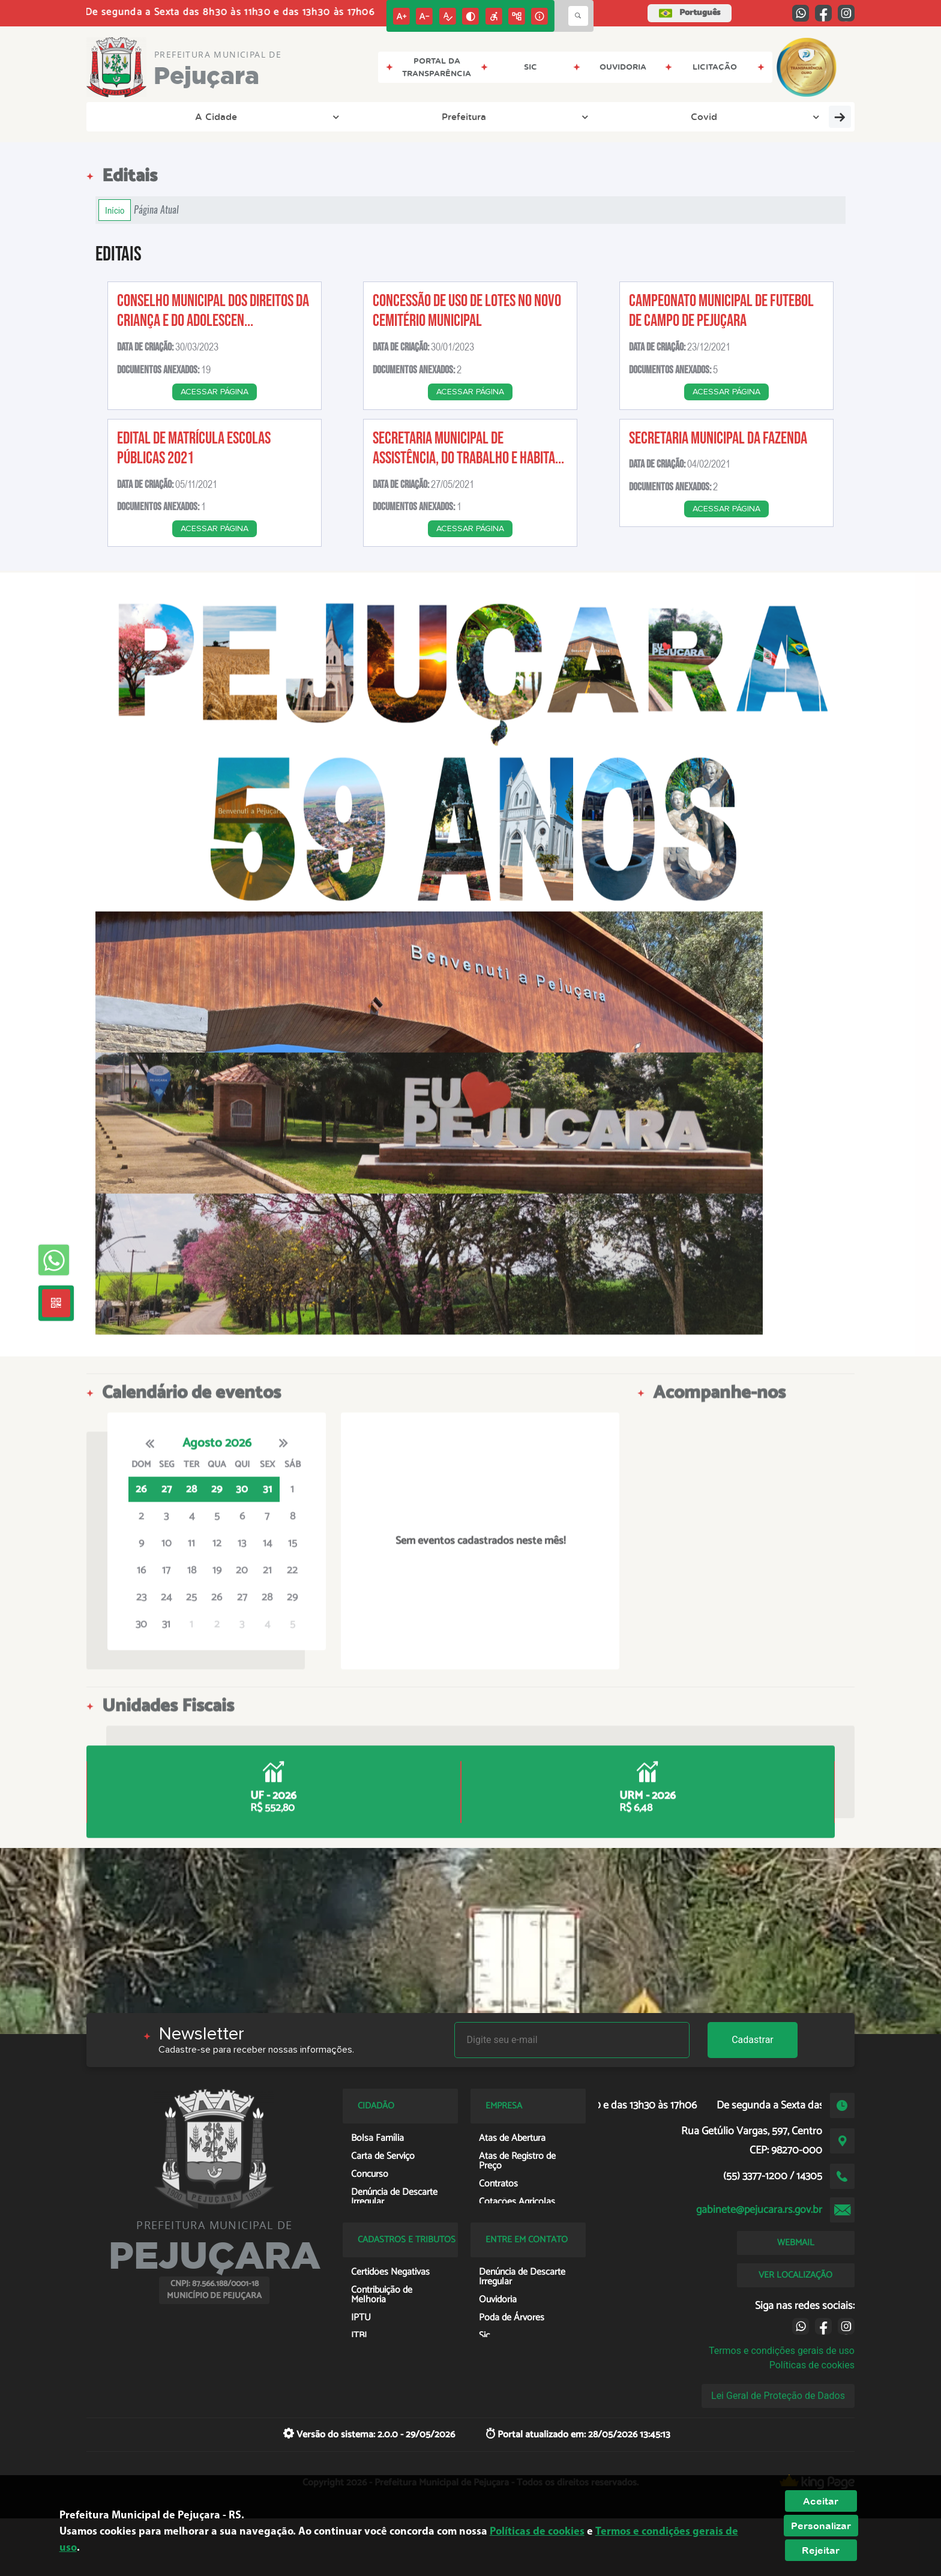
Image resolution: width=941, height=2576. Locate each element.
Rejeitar (821, 2550)
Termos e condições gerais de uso (782, 2350)
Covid (296, 116)
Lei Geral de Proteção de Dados (778, 2395)
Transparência (379, 116)
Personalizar (821, 2525)
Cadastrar (753, 2039)
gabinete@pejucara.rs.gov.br (759, 2210)
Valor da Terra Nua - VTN (772, 116)
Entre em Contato (490, 116)
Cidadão (666, 116)
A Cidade (141, 116)
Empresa (589, 116)
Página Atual (156, 209)
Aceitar (820, 2501)
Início (114, 210)
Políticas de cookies (812, 2365)
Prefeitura (222, 116)
